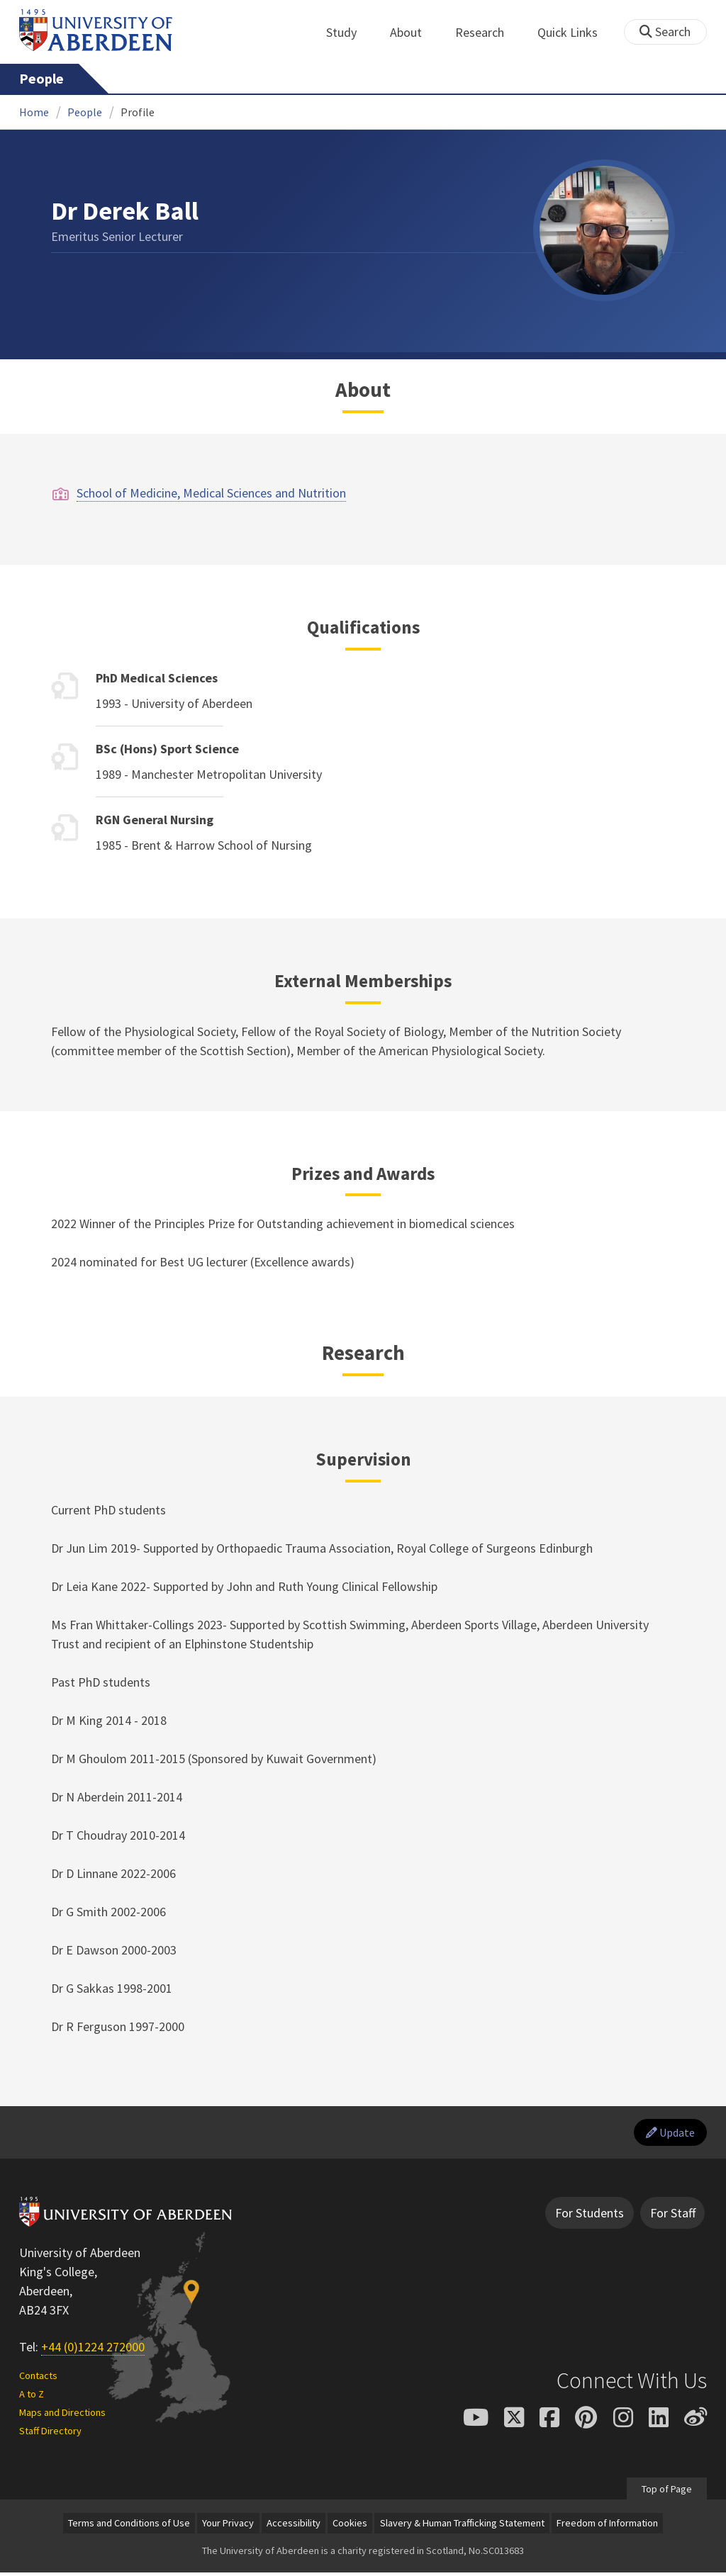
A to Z (31, 2397)
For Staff (673, 2216)
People (41, 78)
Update (665, 2134)
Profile (138, 112)
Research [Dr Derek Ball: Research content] (363, 1353)
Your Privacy (228, 2526)
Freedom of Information (607, 2526)
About (413, 32)
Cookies (350, 2526)
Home (34, 112)
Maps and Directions (62, 2415)
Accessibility (293, 2526)
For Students (589, 2216)
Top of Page (666, 2491)
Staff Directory (50, 2434)
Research (487, 32)
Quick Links (575, 32)
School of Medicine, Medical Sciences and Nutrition (211, 493)
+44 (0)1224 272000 (93, 2350)
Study (349, 32)
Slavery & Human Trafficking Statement (462, 2526)
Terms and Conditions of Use (129, 2526)
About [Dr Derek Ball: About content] (363, 390)
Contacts (38, 2379)
